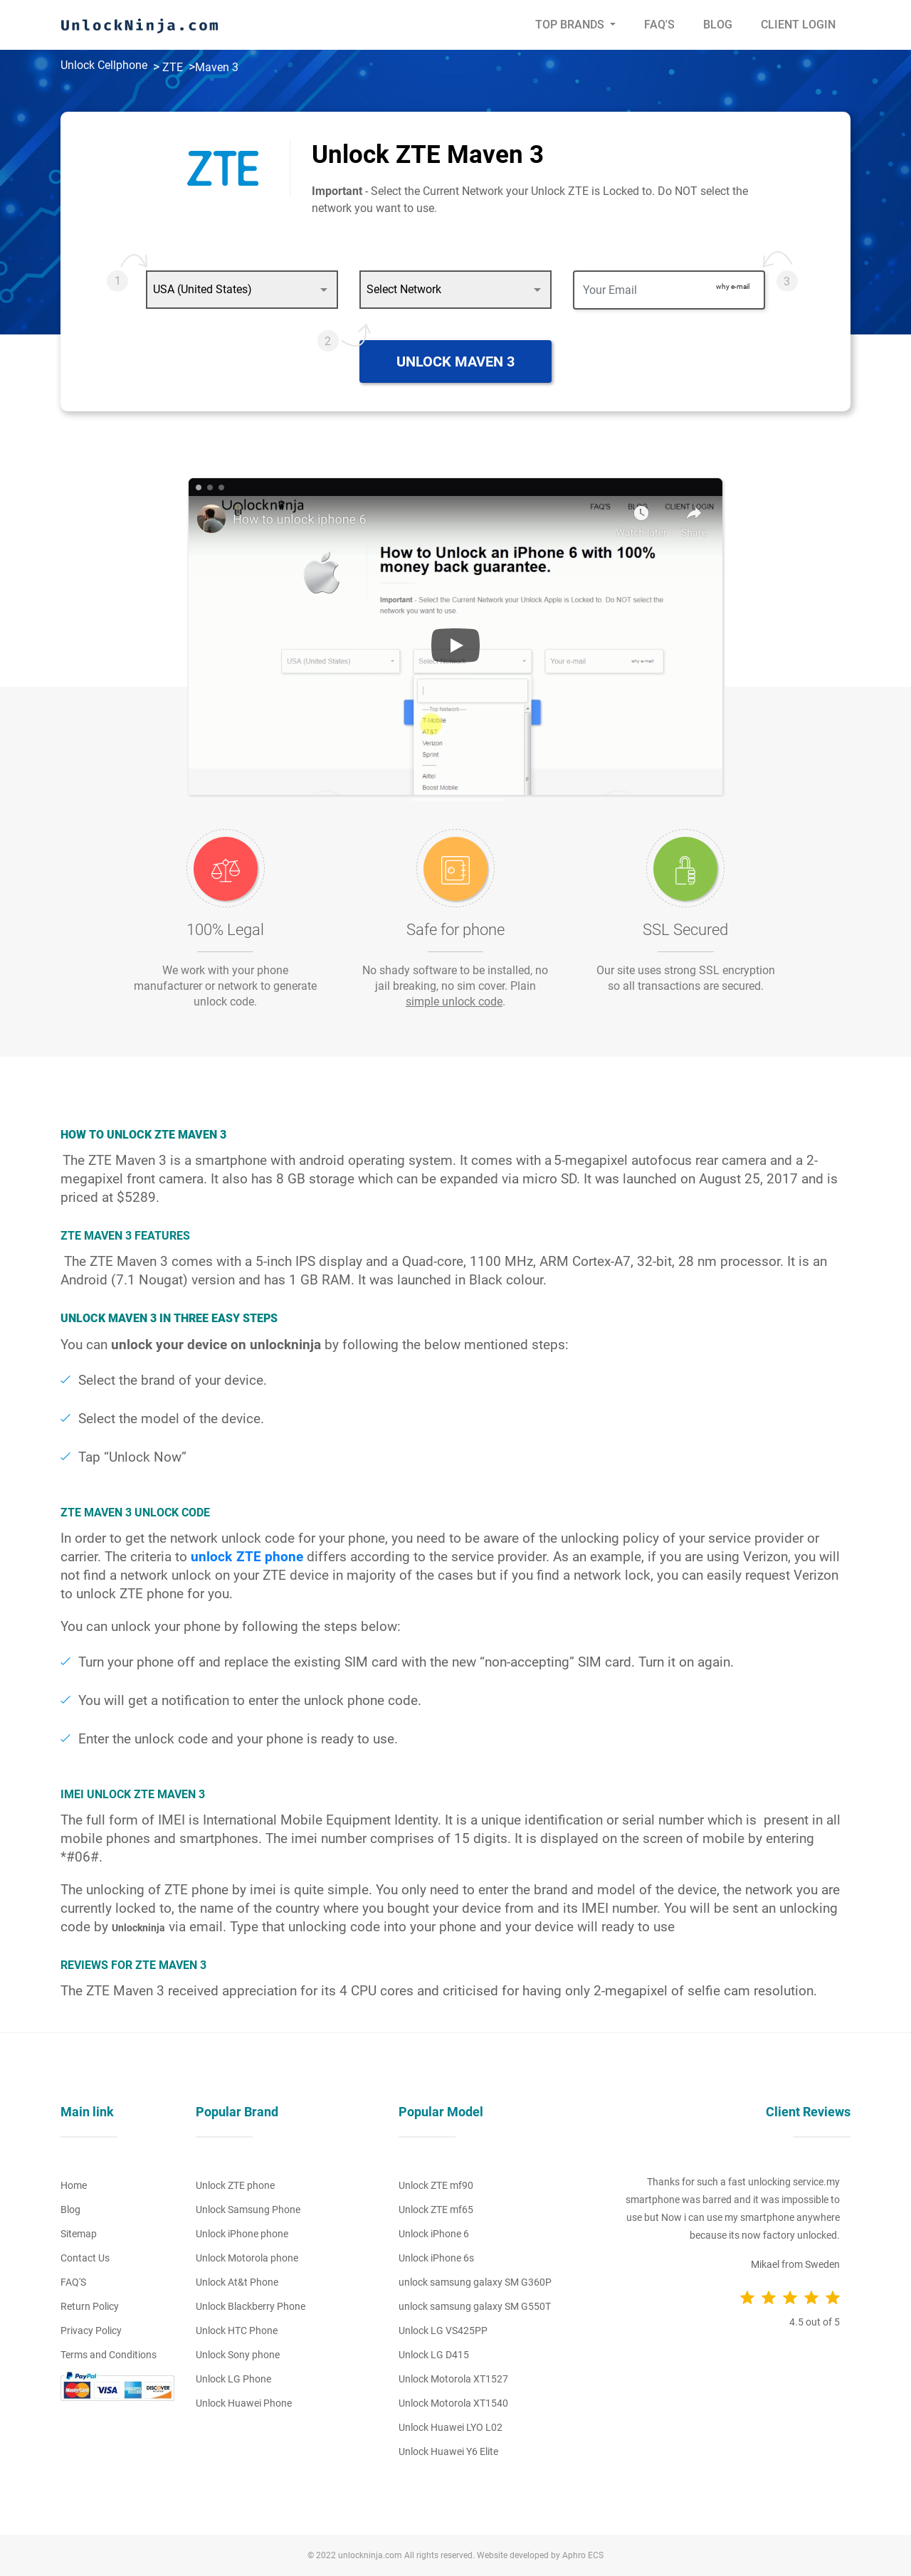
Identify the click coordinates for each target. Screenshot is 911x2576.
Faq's (659, 24)
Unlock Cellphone (103, 65)
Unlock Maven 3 (455, 361)
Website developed (513, 2555)
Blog (717, 24)
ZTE (172, 67)
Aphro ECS (583, 2555)
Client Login (798, 24)
